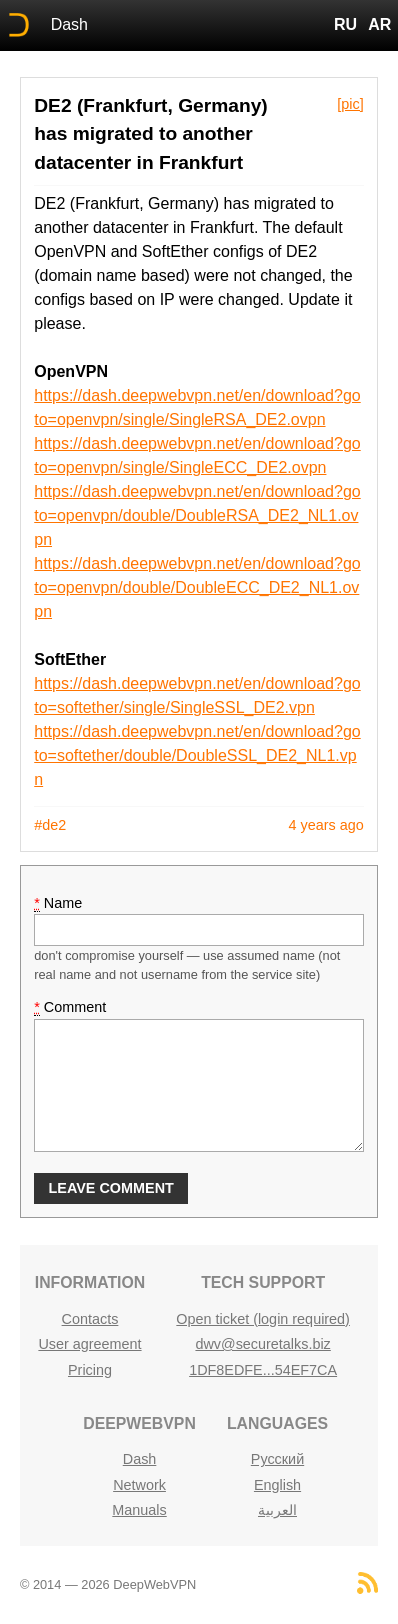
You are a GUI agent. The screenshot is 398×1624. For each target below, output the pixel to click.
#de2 (50, 825)
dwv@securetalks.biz (262, 1344)
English (277, 1485)
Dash (69, 24)
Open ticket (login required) (263, 1319)
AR (379, 24)
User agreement (89, 1344)
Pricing (90, 1370)
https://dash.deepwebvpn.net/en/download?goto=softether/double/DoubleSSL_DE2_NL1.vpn (197, 755)
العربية (277, 1510)
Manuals (139, 1510)
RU (345, 24)
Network (139, 1485)
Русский (277, 1459)
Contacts (90, 1319)
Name (58, 903)
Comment (70, 1007)
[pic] (350, 104)
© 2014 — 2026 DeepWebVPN (108, 1584)
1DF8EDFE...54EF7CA (263, 1370)
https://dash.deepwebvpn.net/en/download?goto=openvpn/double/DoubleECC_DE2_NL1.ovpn (197, 587)
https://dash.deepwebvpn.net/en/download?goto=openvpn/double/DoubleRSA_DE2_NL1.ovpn (197, 515)
